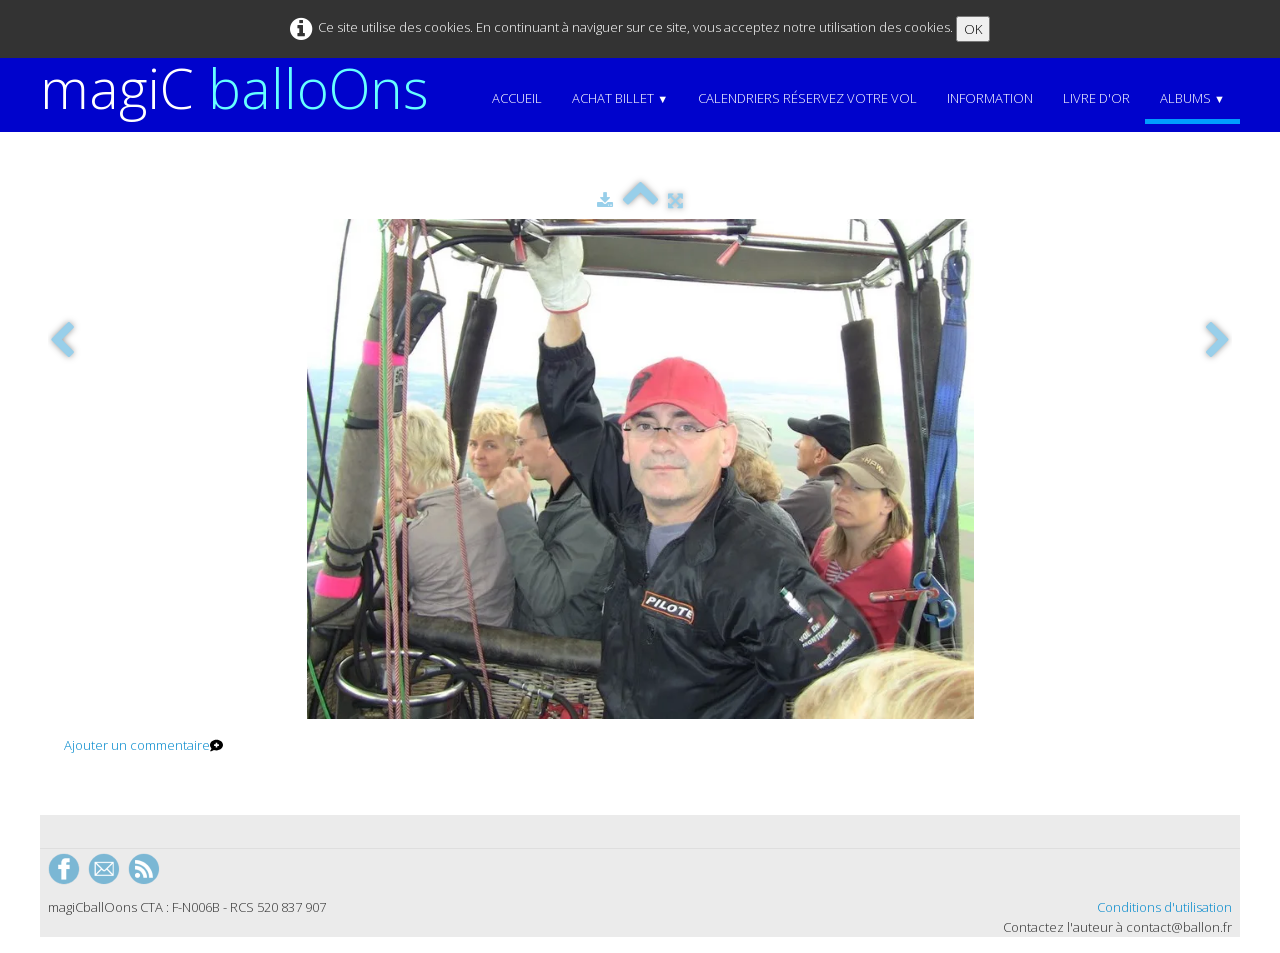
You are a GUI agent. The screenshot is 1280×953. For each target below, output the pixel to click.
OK (973, 29)
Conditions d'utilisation (1164, 907)
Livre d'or (1096, 98)
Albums (1192, 98)
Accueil (517, 98)
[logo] (242, 88)
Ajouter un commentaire (137, 745)
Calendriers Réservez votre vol (807, 98)
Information (990, 98)
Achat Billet (620, 98)
